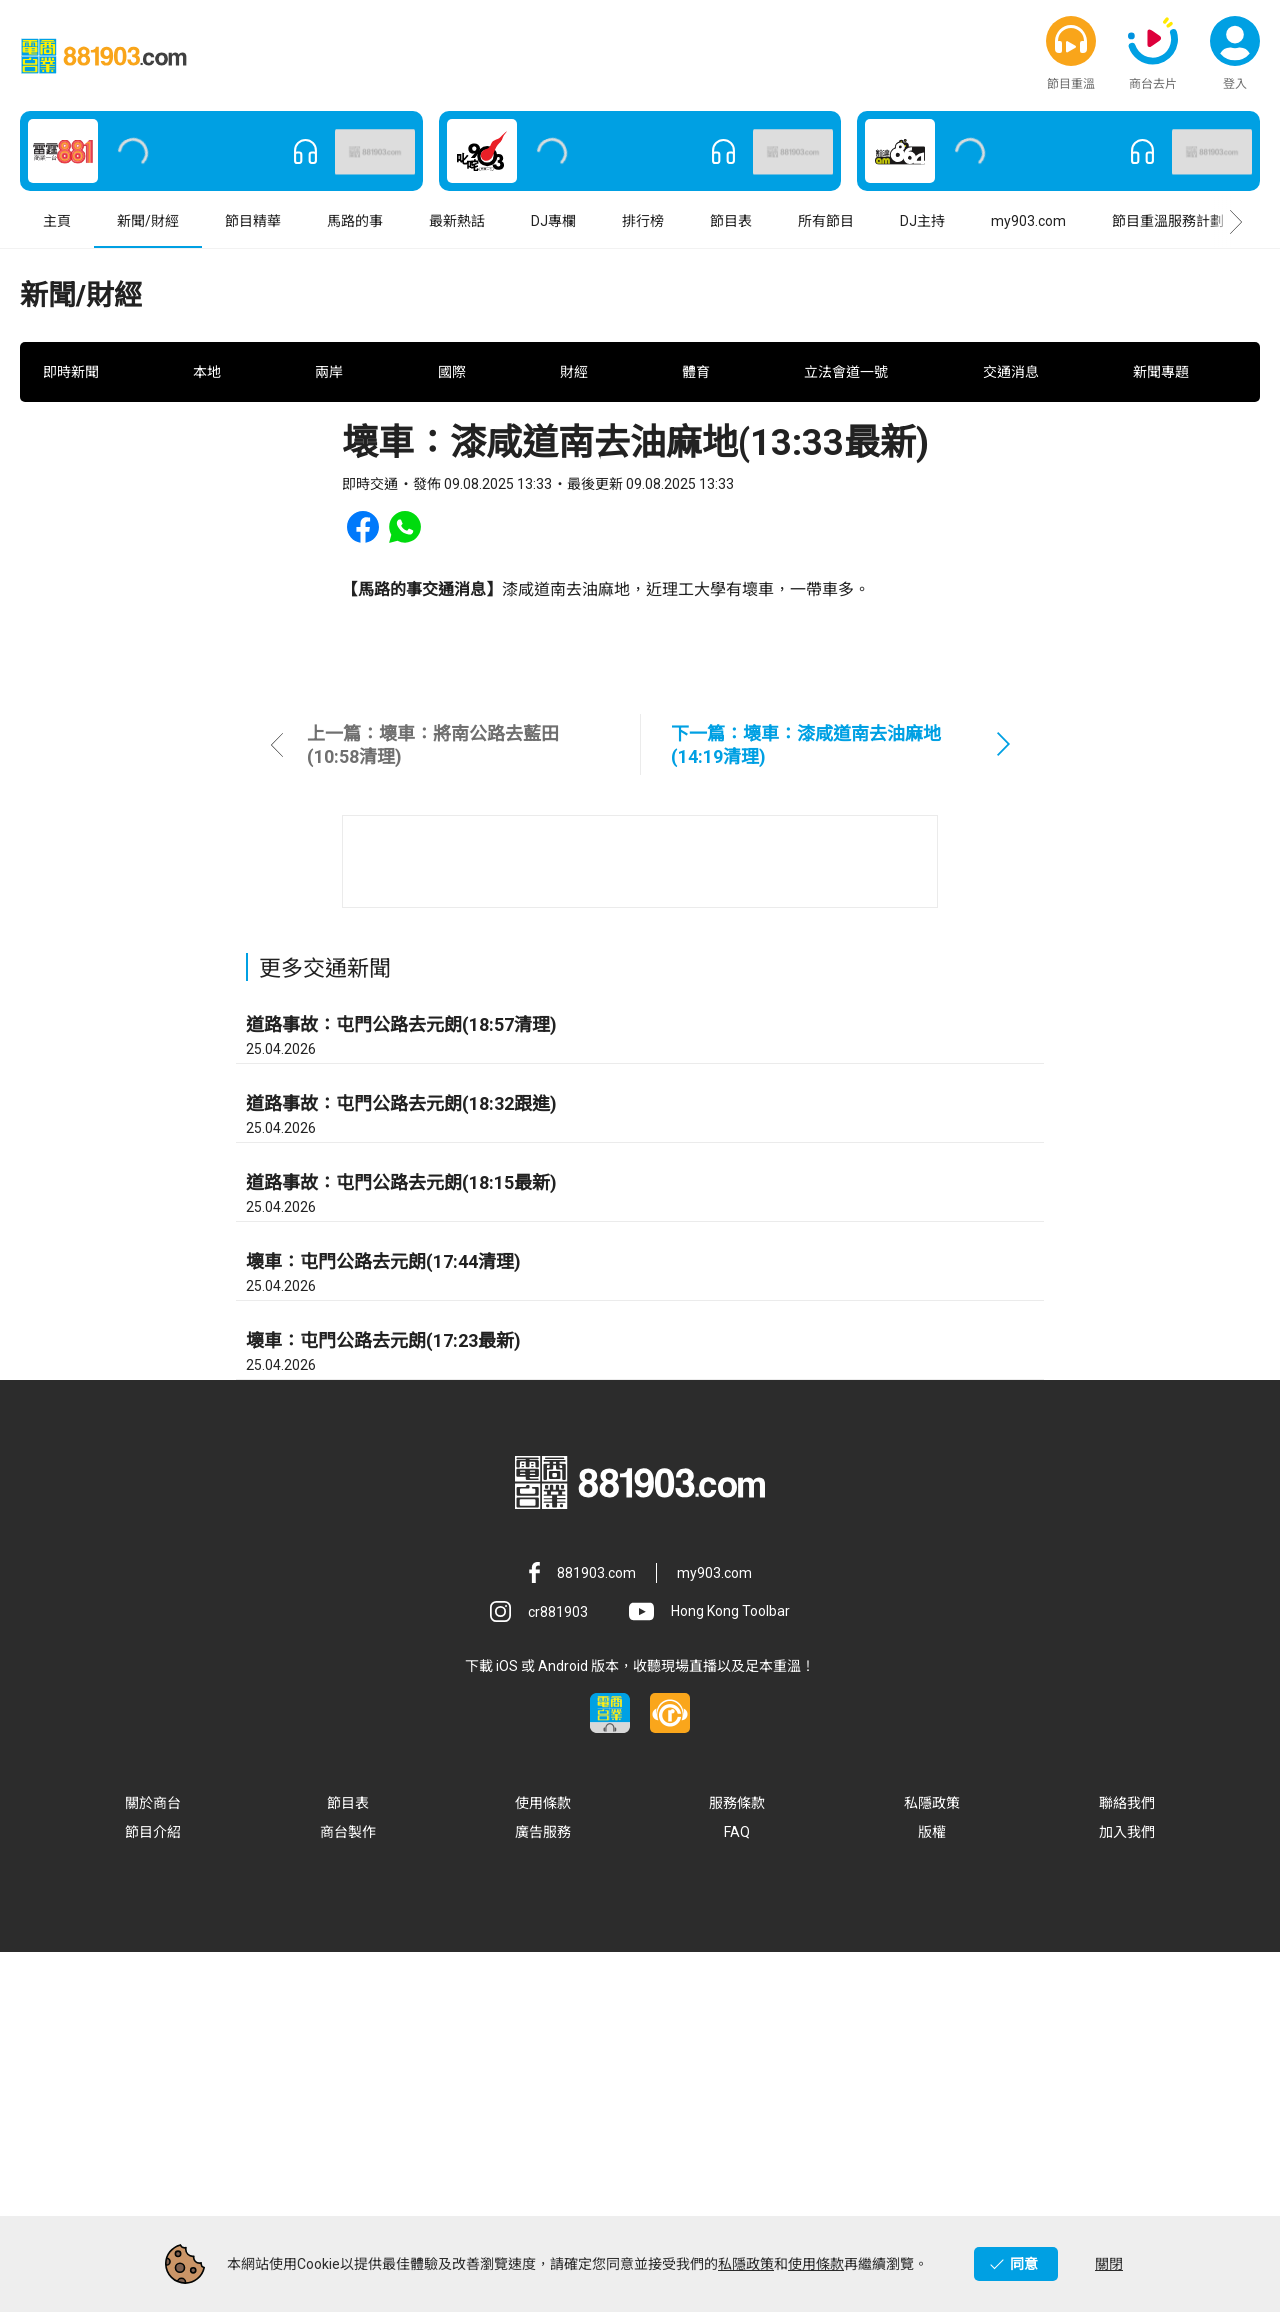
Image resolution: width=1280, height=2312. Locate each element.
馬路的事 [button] (355, 229)
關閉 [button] (1109, 2264)
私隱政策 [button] (932, 2163)
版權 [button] (932, 2192)
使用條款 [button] (543, 2163)
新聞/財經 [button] (148, 229)
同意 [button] (1024, 2264)
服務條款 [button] (737, 2163)
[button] (1071, 45)
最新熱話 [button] (457, 229)
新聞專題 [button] (1161, 439)
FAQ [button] (737, 2192)
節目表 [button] (731, 229)
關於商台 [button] (153, 2163)
